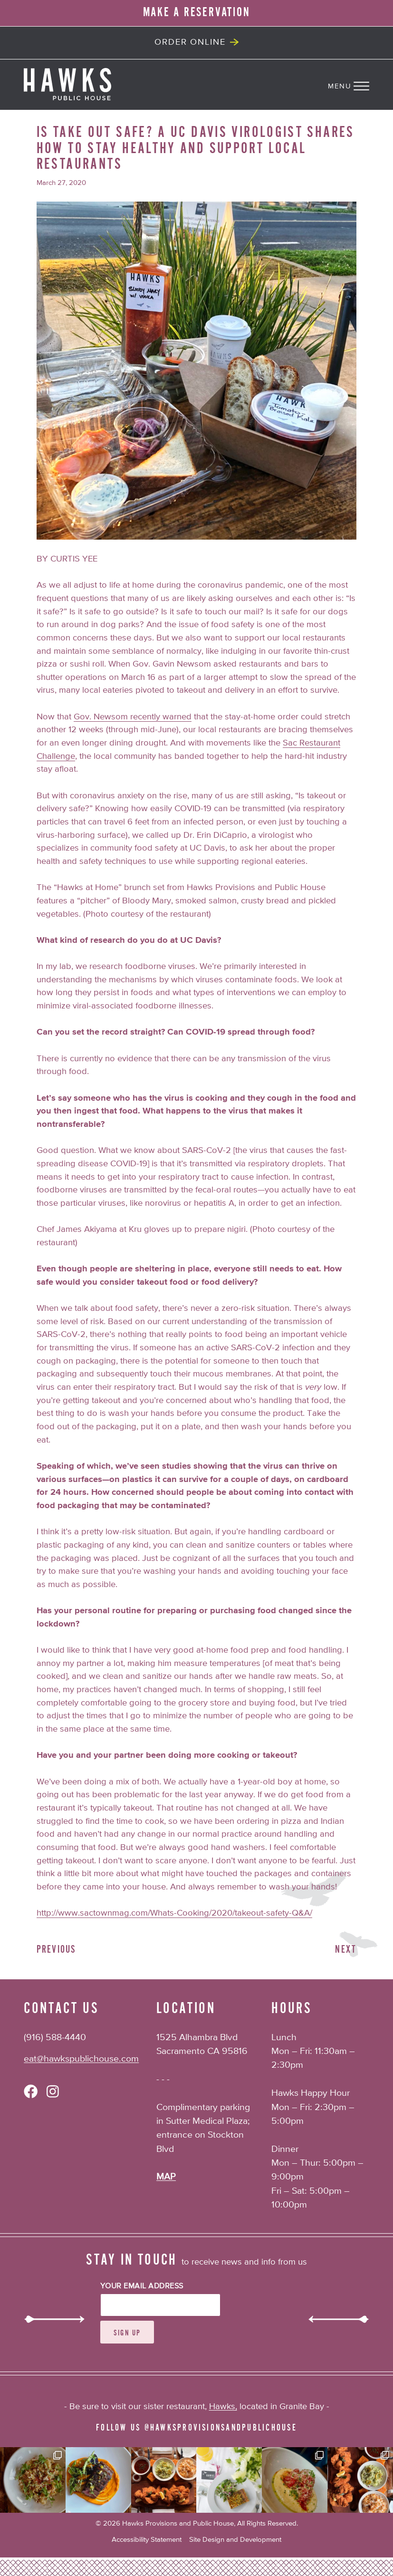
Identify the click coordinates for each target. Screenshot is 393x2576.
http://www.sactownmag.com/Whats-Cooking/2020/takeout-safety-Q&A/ (174, 1913)
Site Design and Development (235, 2539)
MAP (166, 2176)
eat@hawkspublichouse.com (81, 2058)
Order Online (189, 42)
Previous (57, 1949)
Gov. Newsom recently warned (133, 717)
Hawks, (223, 2406)
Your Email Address (141, 2286)
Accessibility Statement (147, 2539)
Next (345, 1949)
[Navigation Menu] (360, 84)
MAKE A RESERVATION (196, 12)
